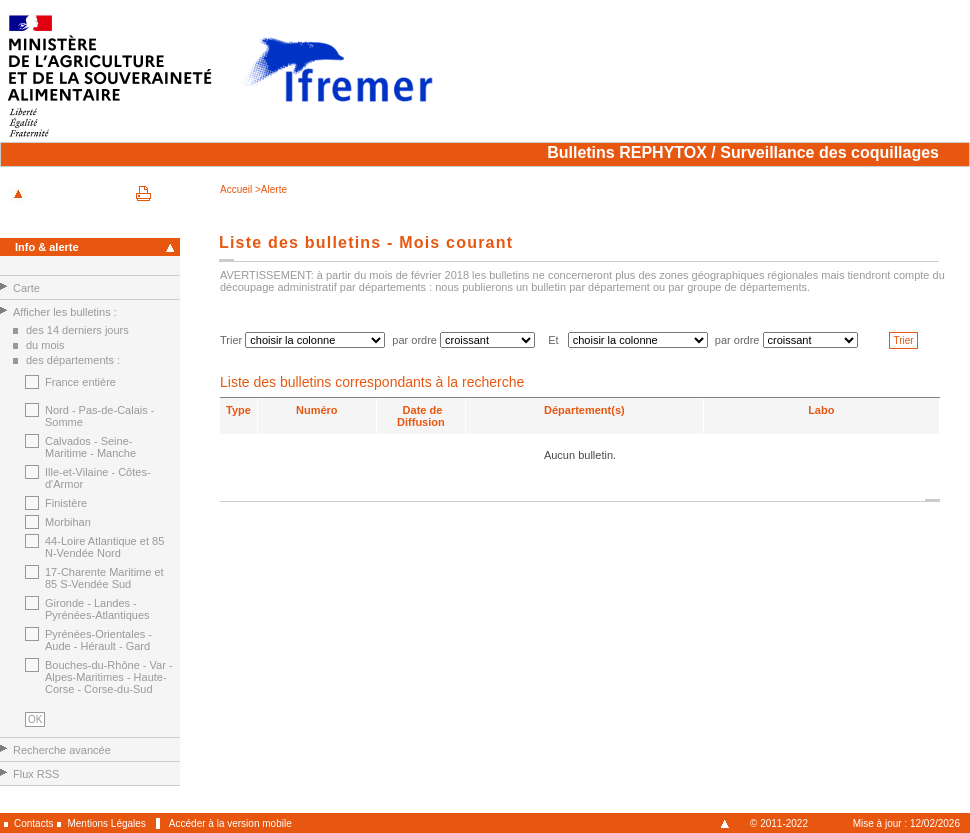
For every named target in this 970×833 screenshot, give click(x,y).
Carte (26, 288)
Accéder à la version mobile (230, 823)
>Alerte (271, 189)
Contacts (33, 823)
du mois (45, 345)
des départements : (73, 360)
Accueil (237, 189)
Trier (903, 340)
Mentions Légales (106, 823)
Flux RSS (36, 774)
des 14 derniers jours (77, 330)
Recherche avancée (62, 750)
